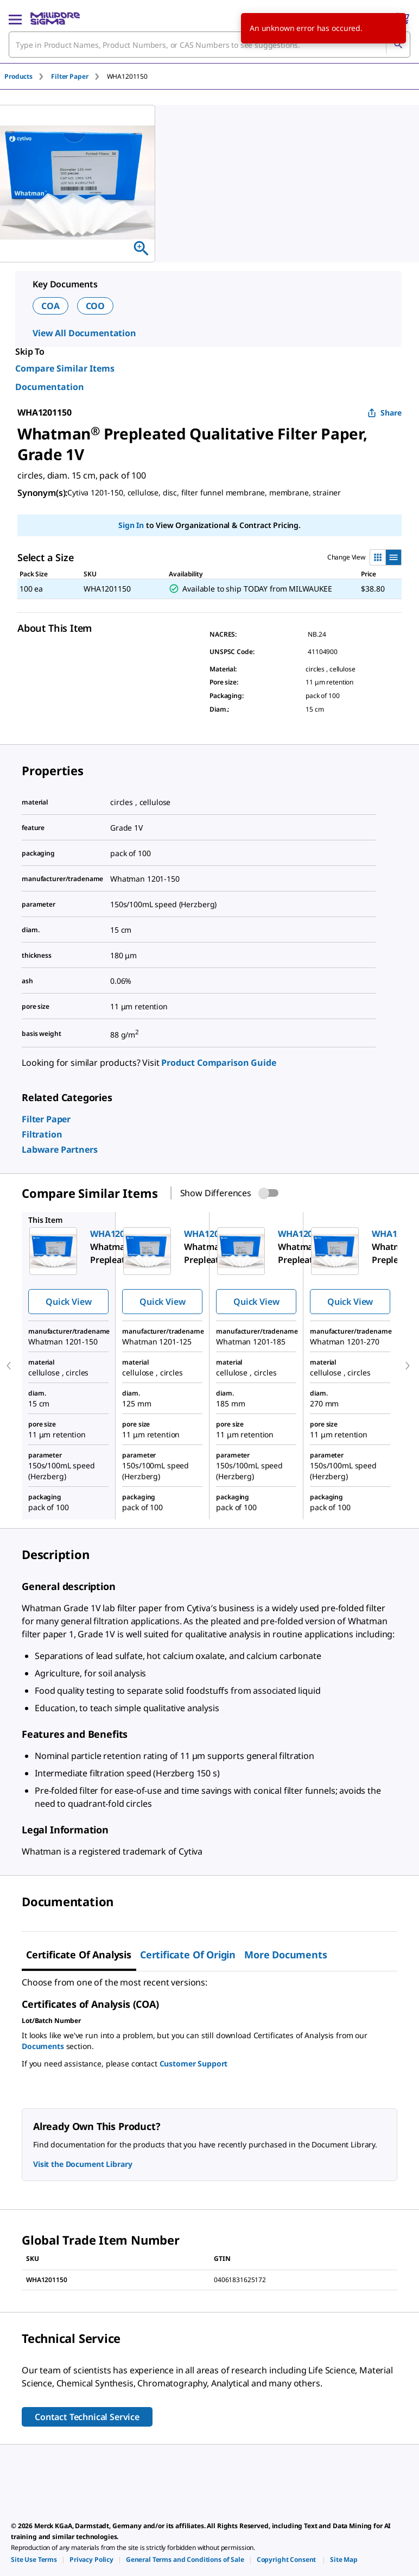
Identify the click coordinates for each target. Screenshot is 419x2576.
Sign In (131, 525)
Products (18, 76)
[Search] (398, 44)
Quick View (68, 1302)
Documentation (49, 387)
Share (384, 412)
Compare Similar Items (65, 368)
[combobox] (209, 44)
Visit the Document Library (82, 2164)
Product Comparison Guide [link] (218, 1063)
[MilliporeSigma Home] (55, 18)
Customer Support (194, 2063)
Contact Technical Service (87, 2417)
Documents (43, 2046)
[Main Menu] (15, 18)
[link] (46, 1119)
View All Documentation (84, 333)
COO (95, 306)
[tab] (27, 76)
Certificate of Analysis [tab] (78, 1954)
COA (50, 306)
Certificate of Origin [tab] (188, 1954)
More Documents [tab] (285, 1954)
